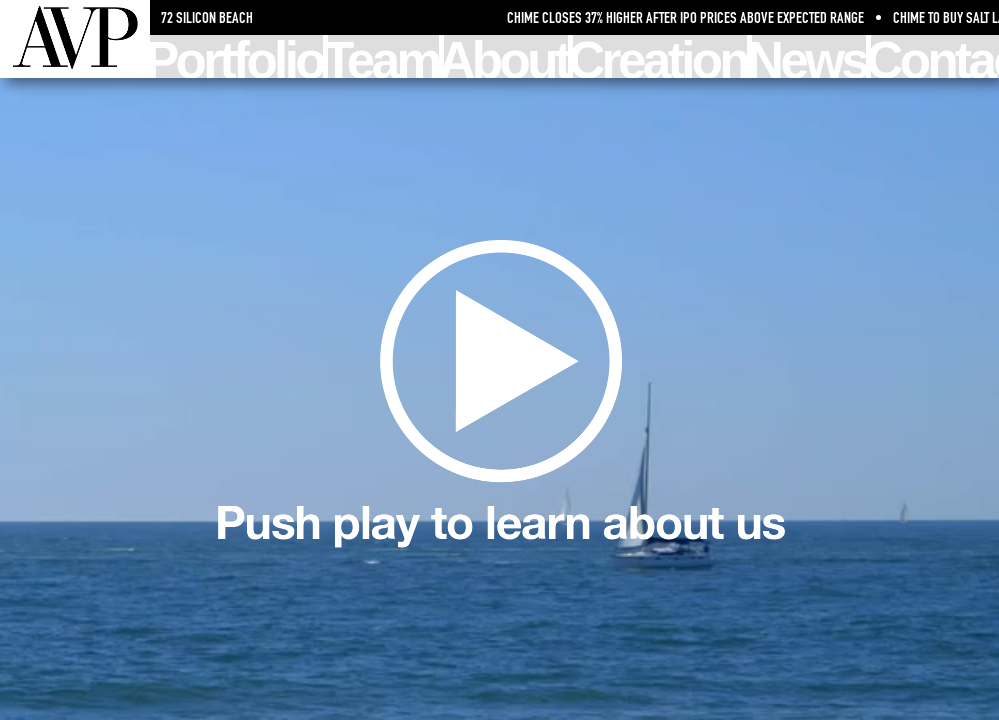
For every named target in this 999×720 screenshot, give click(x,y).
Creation (660, 56)
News (809, 56)
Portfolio (236, 56)
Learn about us (500, 400)
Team (383, 56)
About (506, 56)
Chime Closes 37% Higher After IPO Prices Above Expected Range (689, 17)
